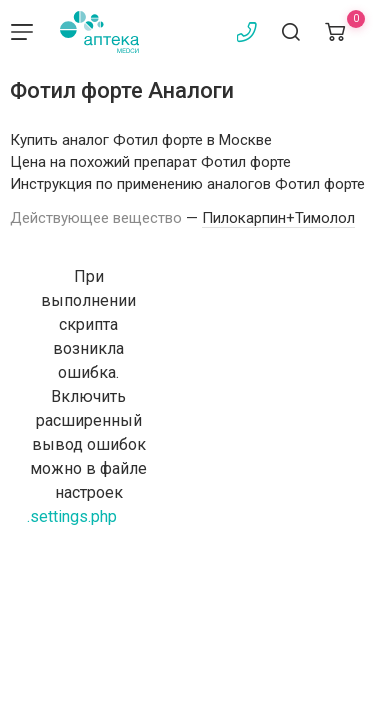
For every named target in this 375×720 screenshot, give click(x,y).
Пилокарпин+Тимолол (278, 218)
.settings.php (72, 516)
